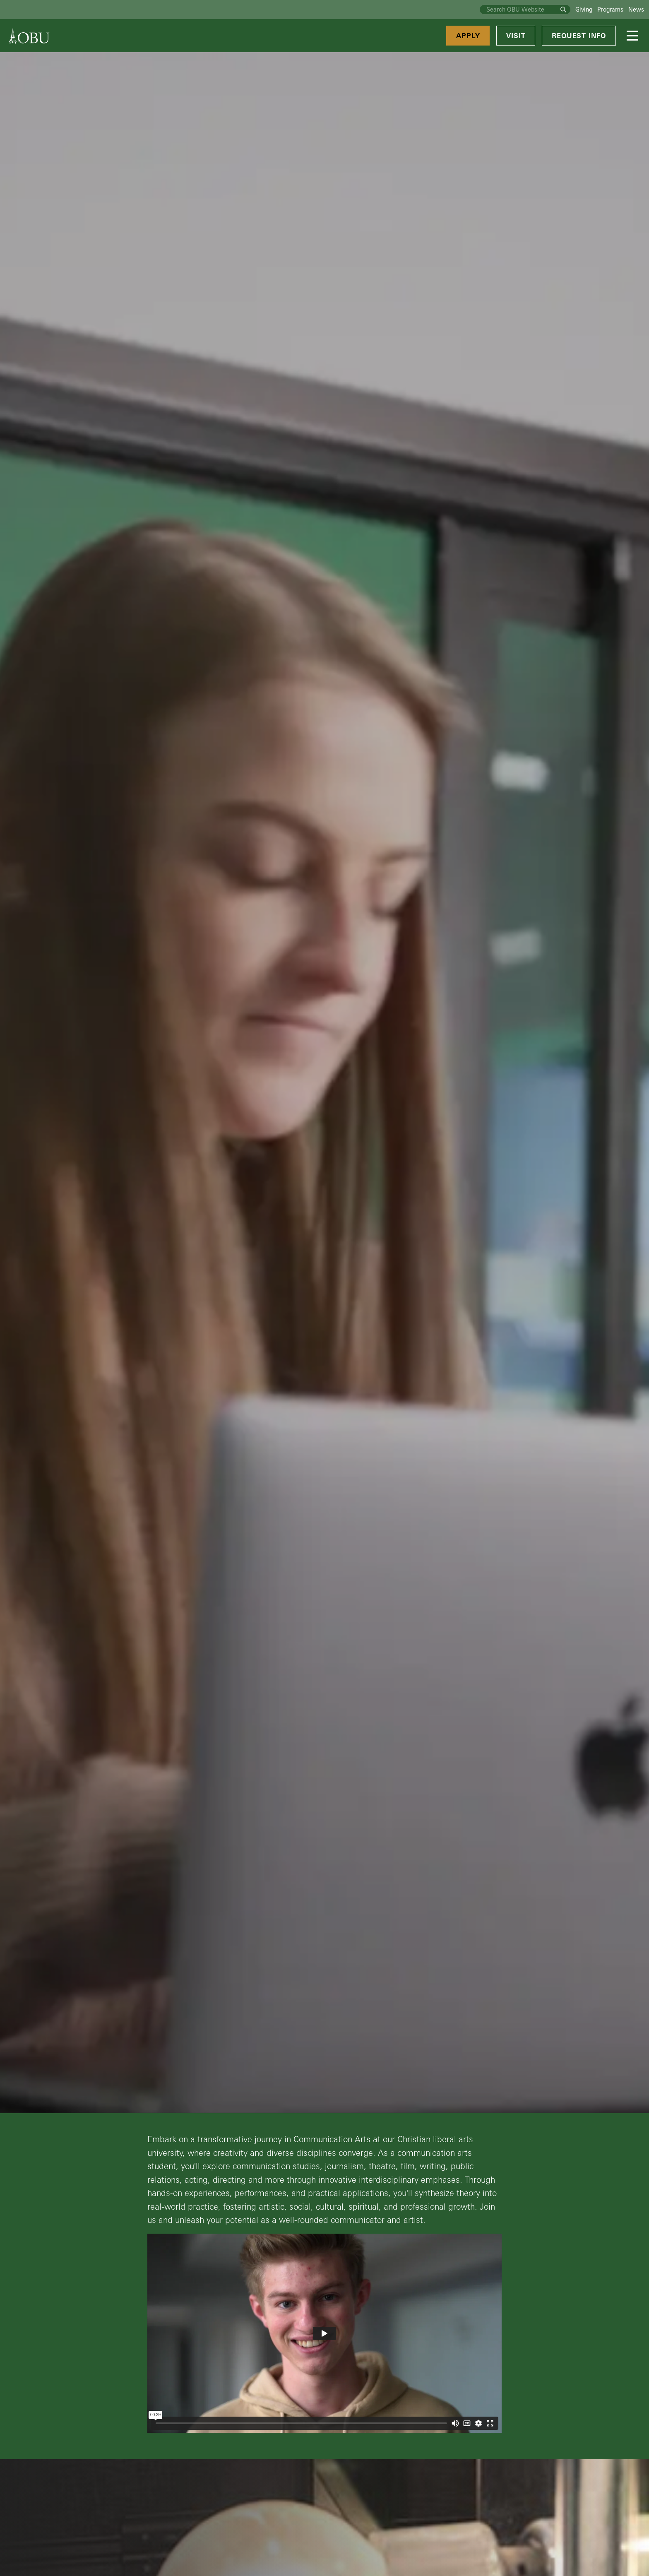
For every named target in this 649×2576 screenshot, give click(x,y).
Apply (468, 35)
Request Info (579, 35)
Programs (610, 9)
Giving (583, 9)
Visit (515, 35)
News (636, 9)
